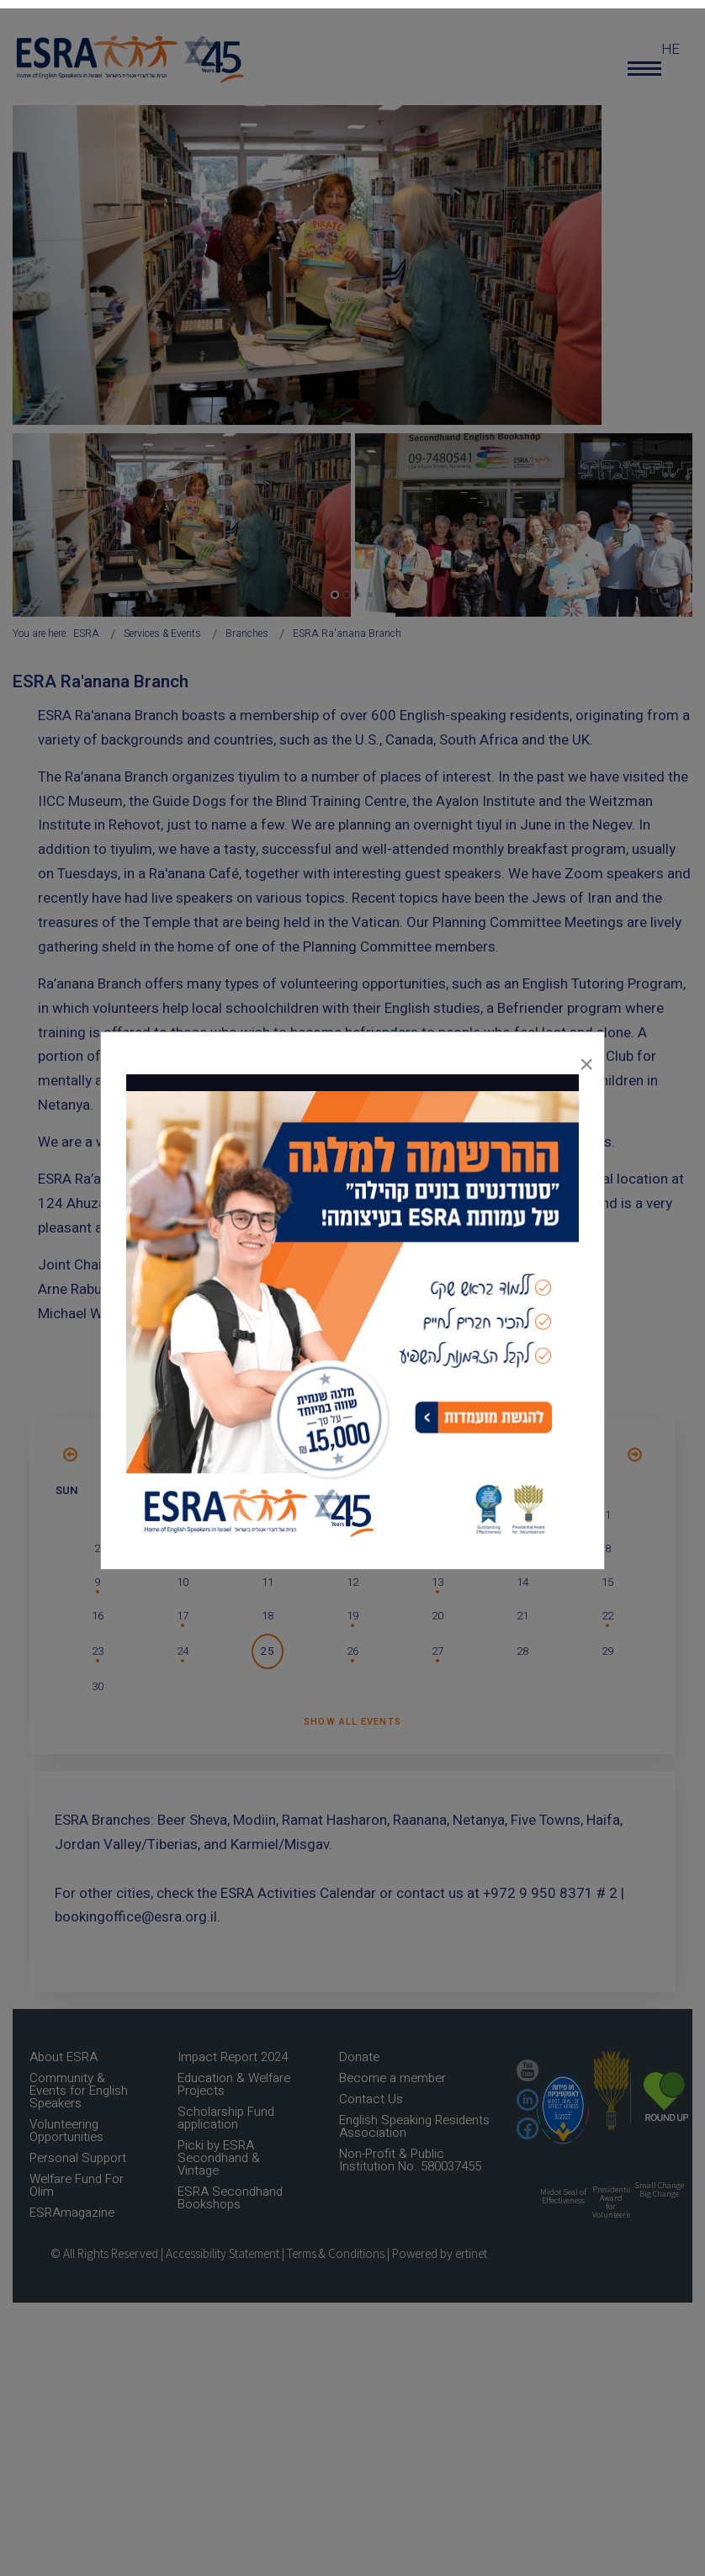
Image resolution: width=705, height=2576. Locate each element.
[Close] (586, 1060)
